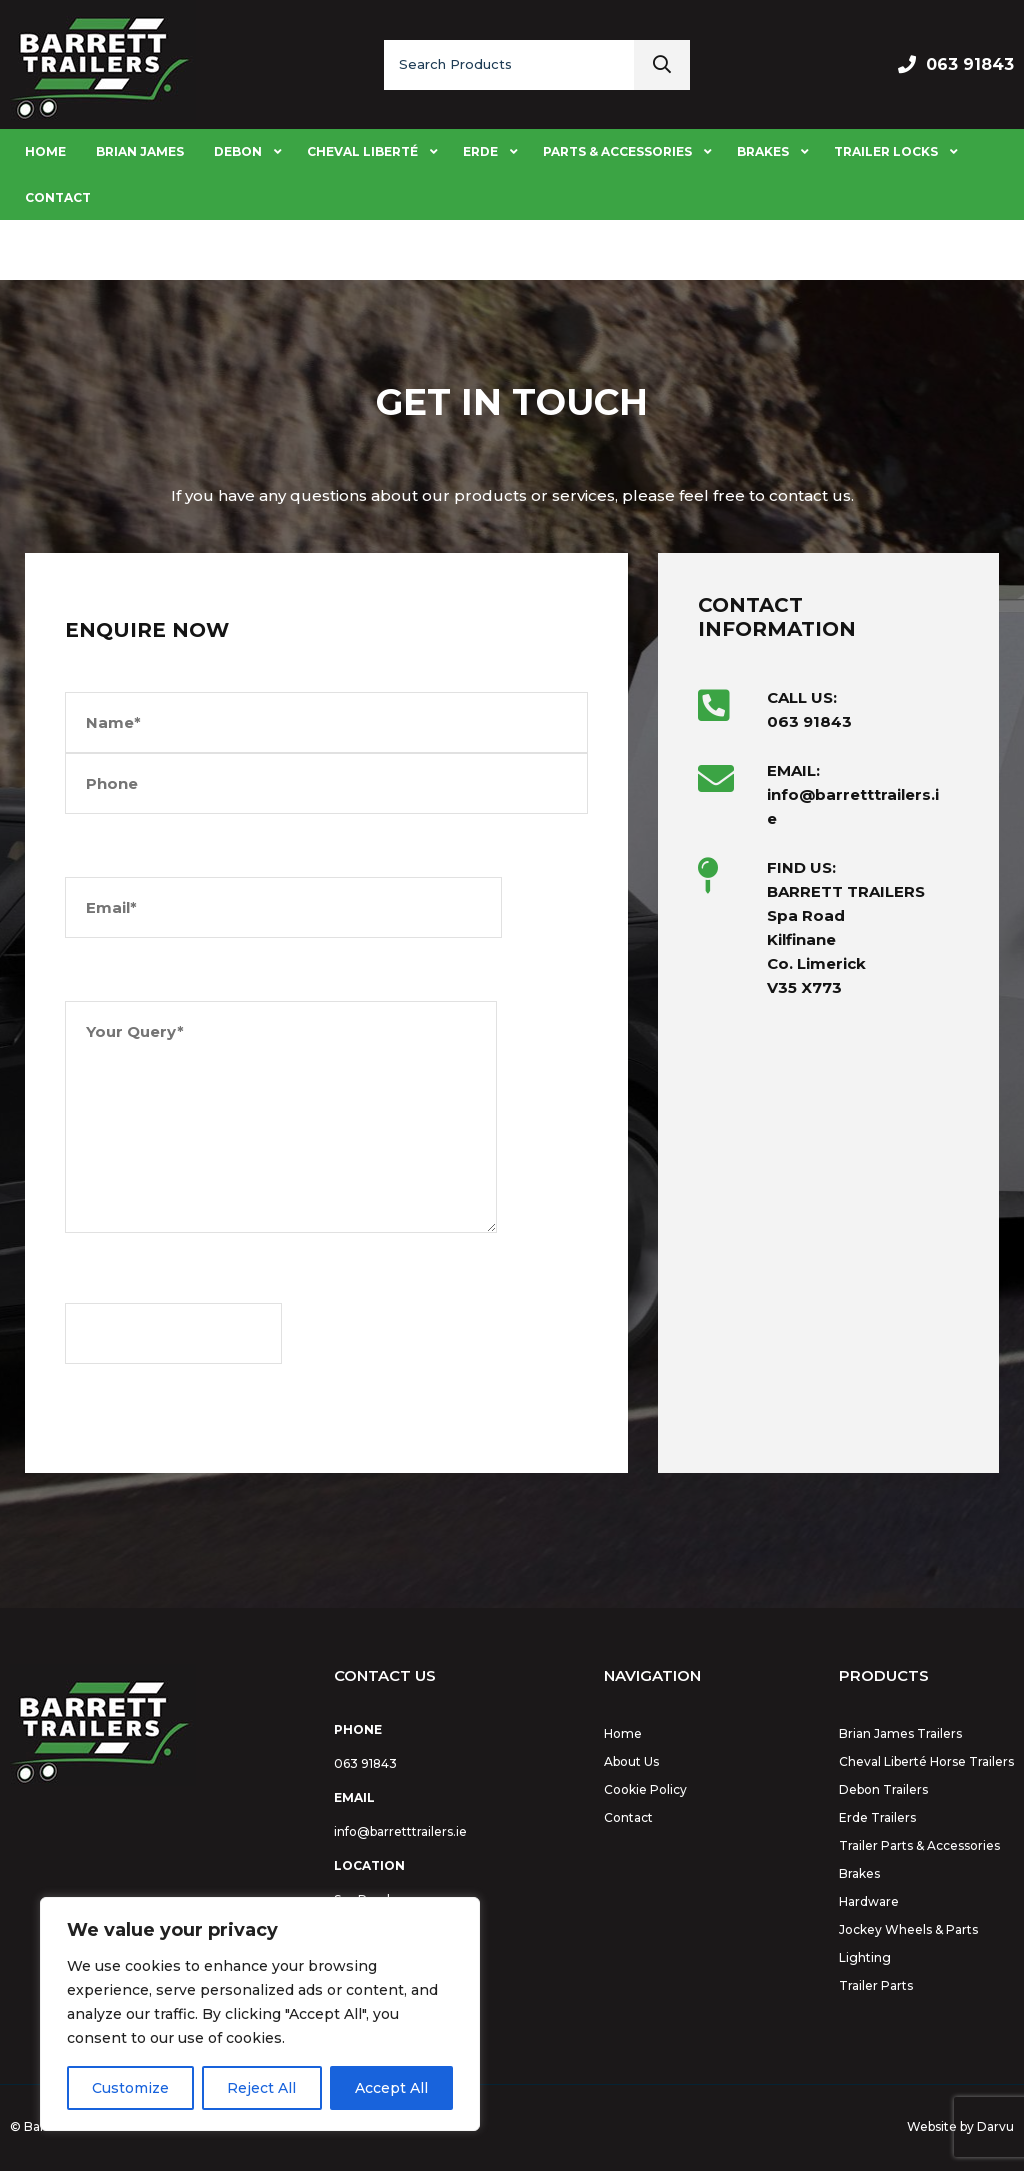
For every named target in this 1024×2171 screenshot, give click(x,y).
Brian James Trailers (900, 1733)
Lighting (865, 1957)
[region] (260, 2014)
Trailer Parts (876, 1985)
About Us (631, 1761)
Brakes (859, 1873)
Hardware (869, 1901)
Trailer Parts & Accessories (919, 1845)
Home (623, 1733)
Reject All (261, 2088)
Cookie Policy (645, 1789)
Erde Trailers (877, 1817)
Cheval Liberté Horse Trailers (926, 1761)
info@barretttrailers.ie (400, 1831)
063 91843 (970, 64)
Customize (130, 2088)
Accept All (391, 2088)
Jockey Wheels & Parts (908, 1929)
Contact (628, 1817)
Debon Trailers (883, 1789)
